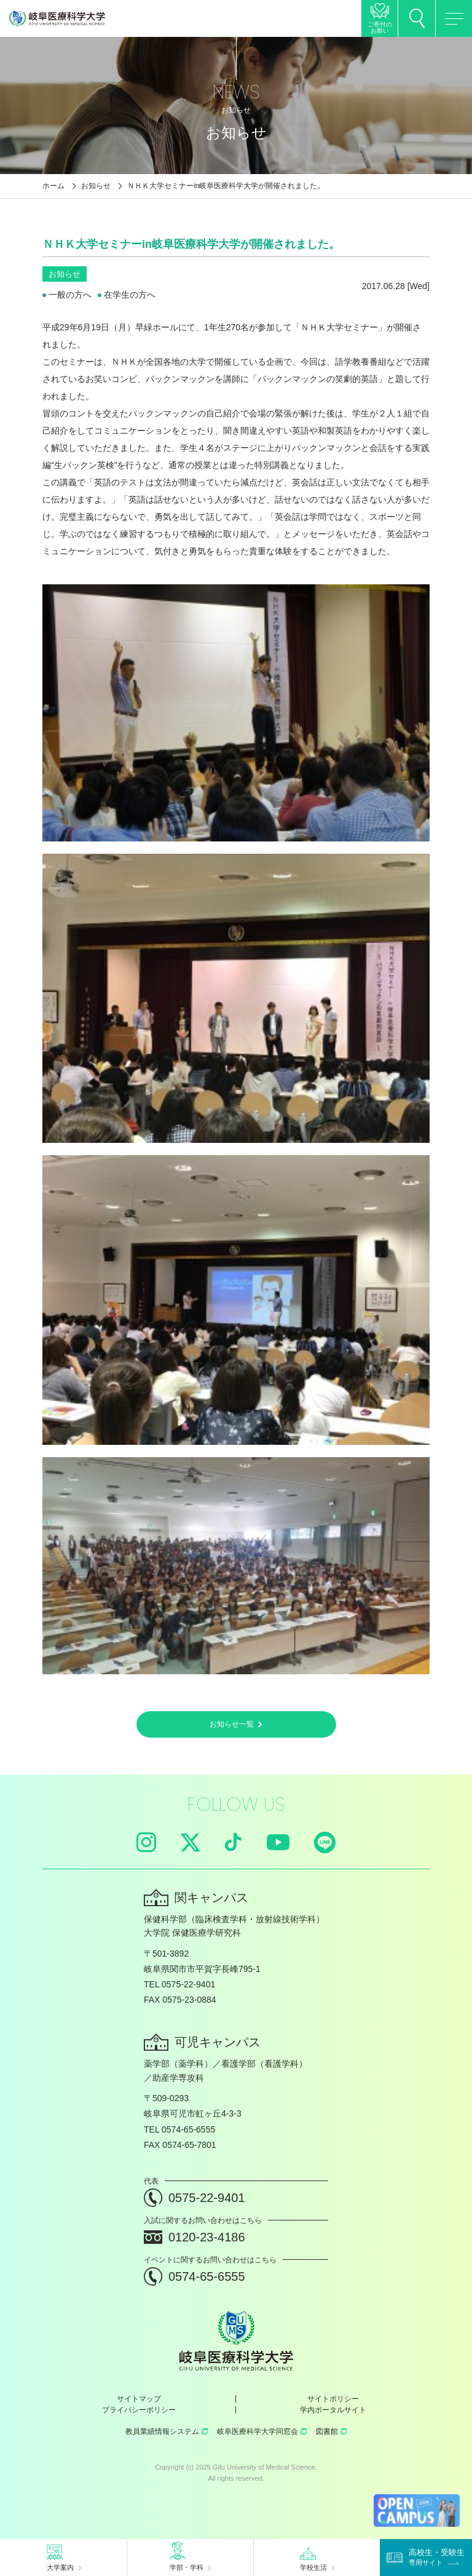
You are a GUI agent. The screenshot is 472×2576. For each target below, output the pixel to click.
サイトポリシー (333, 2399)
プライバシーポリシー (139, 2410)
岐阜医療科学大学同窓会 (262, 2431)
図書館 (331, 2431)
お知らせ (96, 185)
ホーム (53, 185)
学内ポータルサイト (333, 2410)
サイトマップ (139, 2399)
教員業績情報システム (166, 2431)
